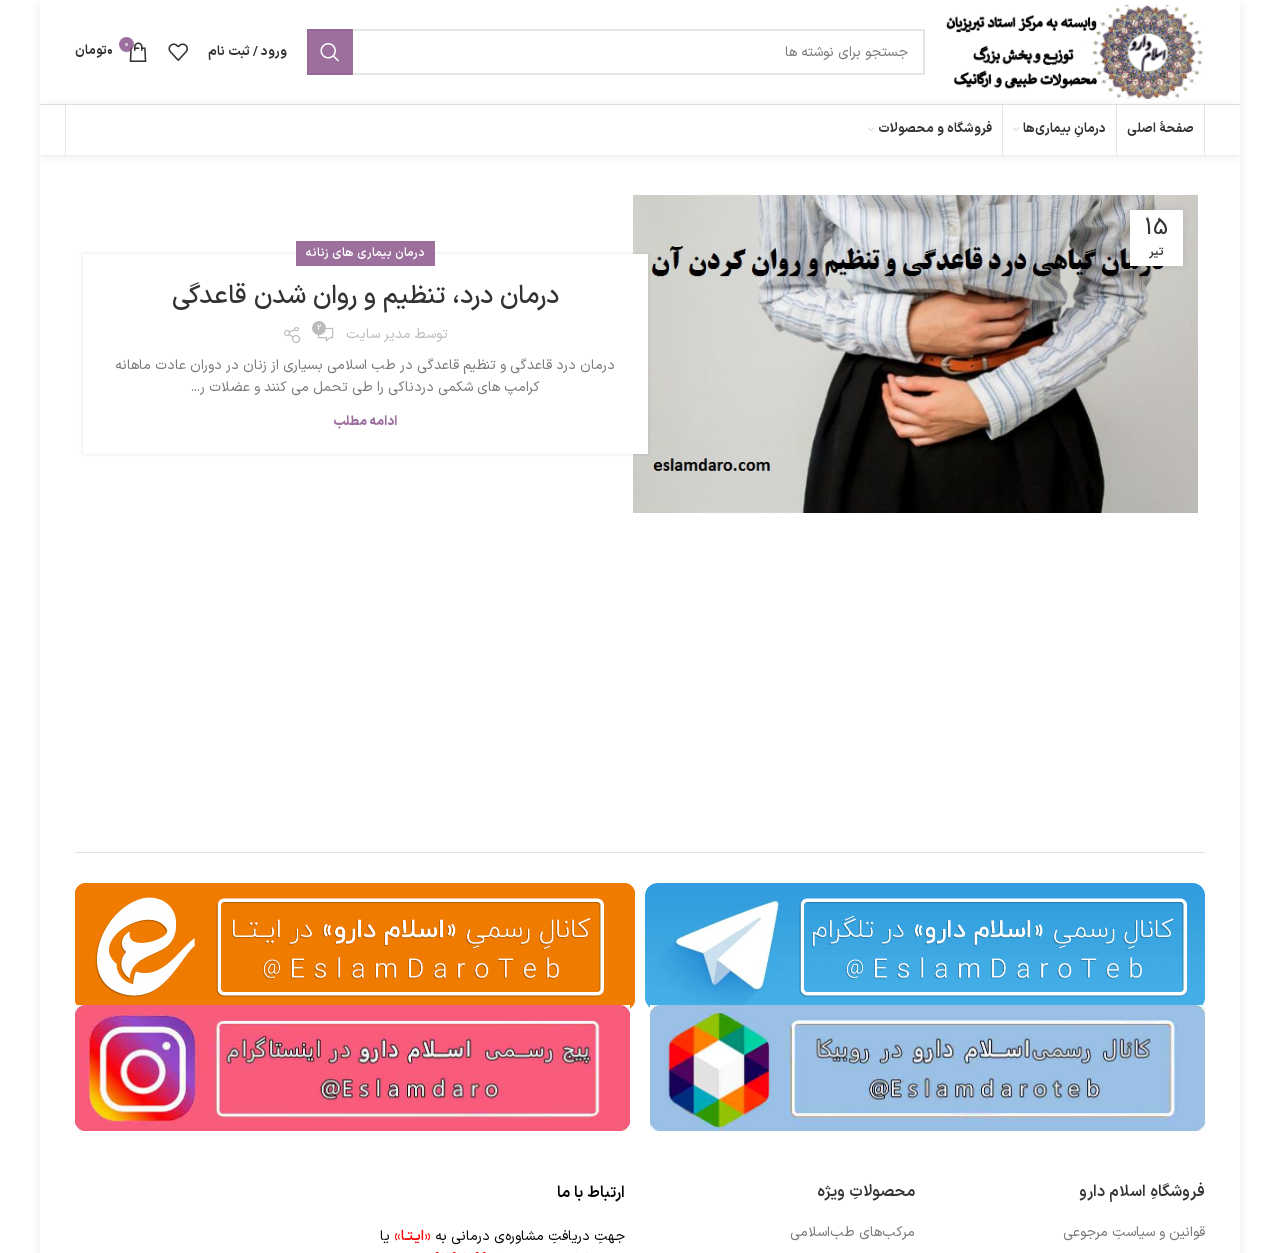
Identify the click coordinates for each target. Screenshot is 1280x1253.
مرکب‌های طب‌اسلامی (852, 1233)
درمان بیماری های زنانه (365, 253)
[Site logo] (1075, 51)
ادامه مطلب (365, 422)
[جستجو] (616, 52)
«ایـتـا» (412, 1236)
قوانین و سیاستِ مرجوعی (1134, 1233)
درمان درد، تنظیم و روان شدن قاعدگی (365, 296)
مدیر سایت (378, 334)
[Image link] (927, 1067)
